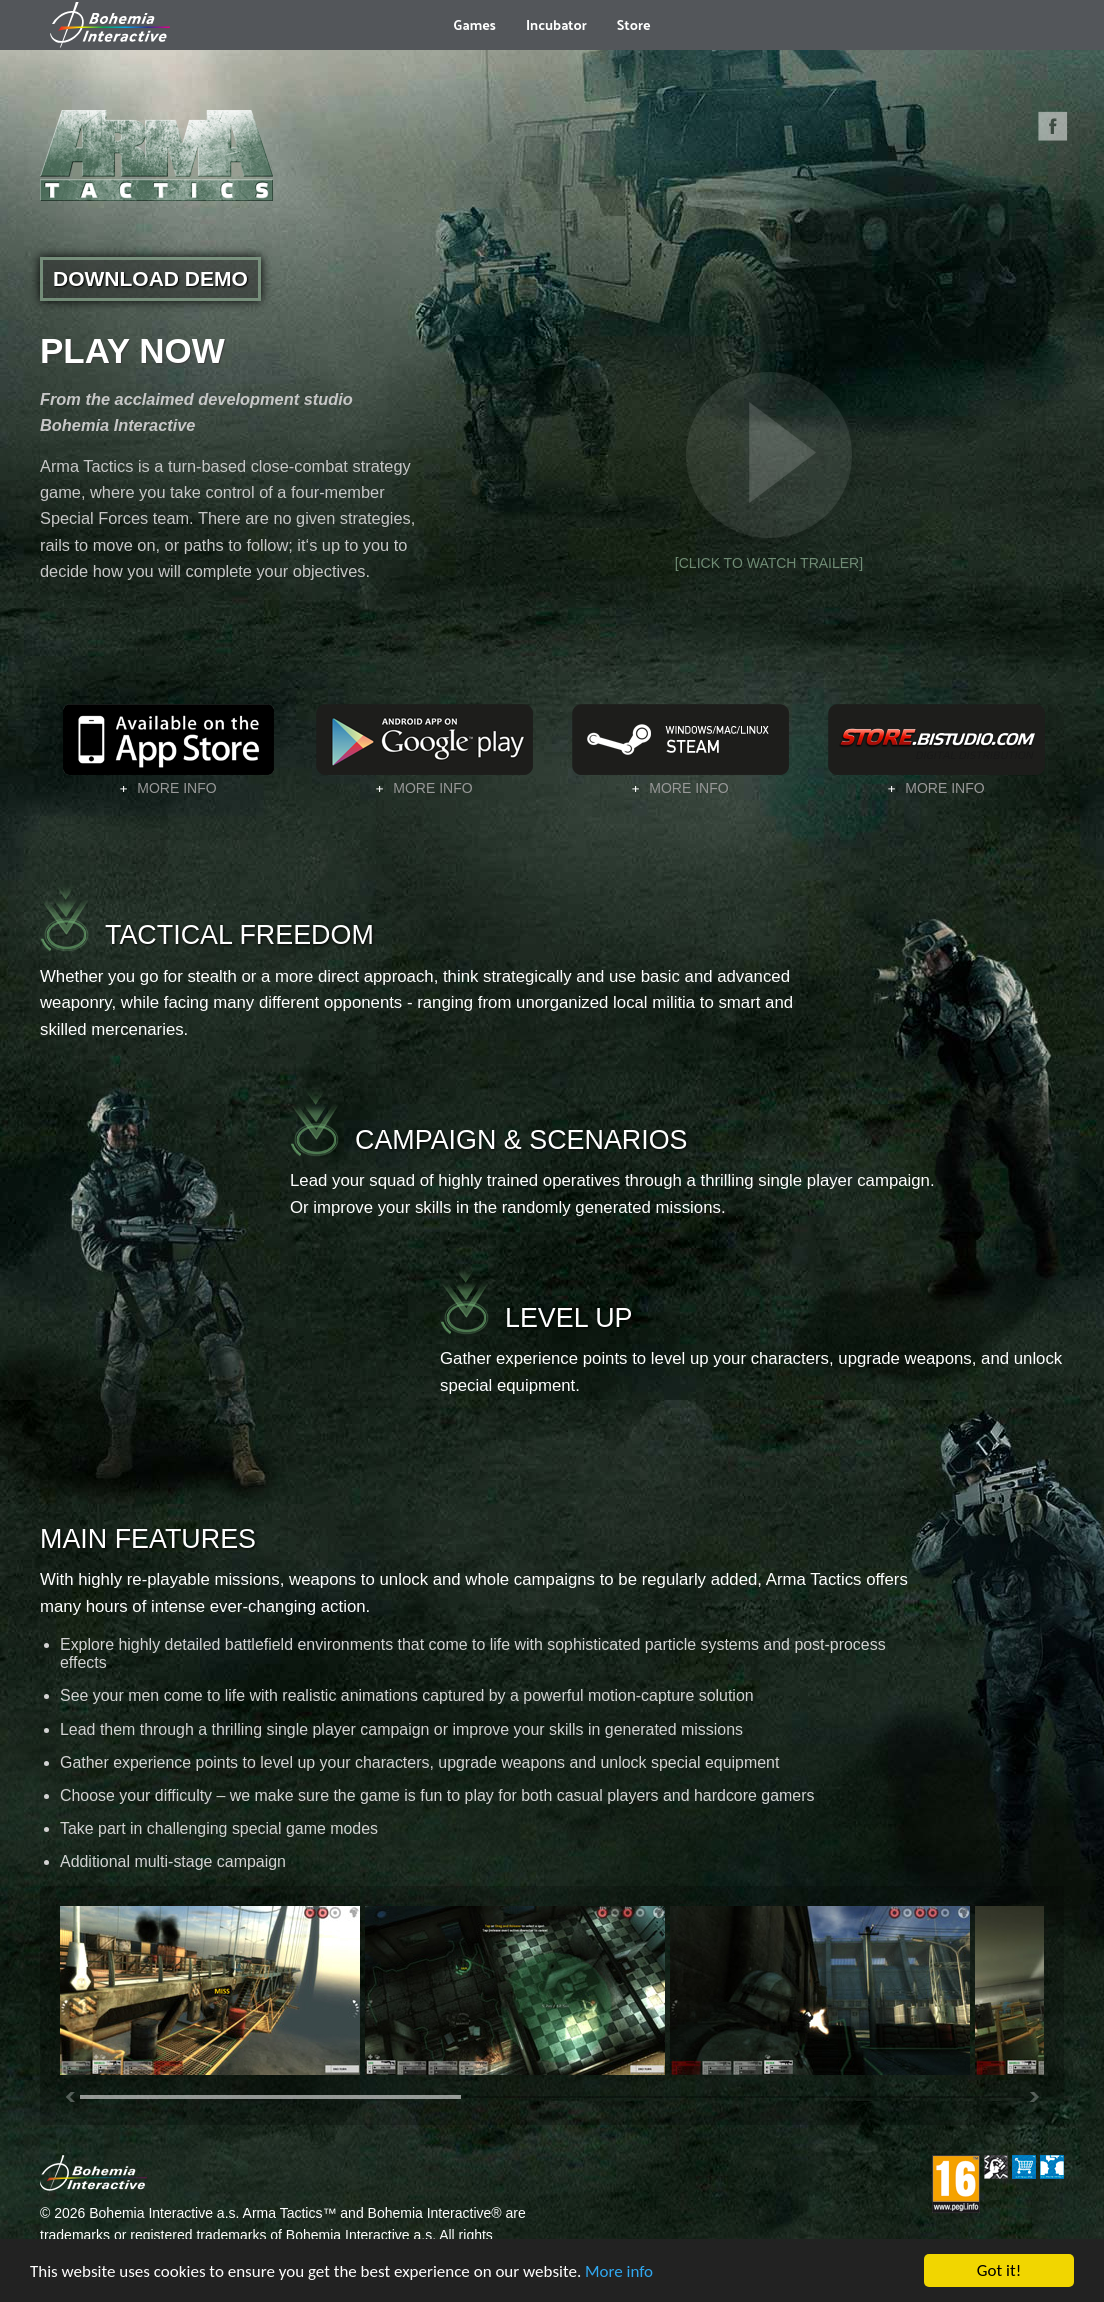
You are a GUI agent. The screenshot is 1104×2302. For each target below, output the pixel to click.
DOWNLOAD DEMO (150, 278)
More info (619, 2271)
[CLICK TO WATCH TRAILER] (769, 465)
